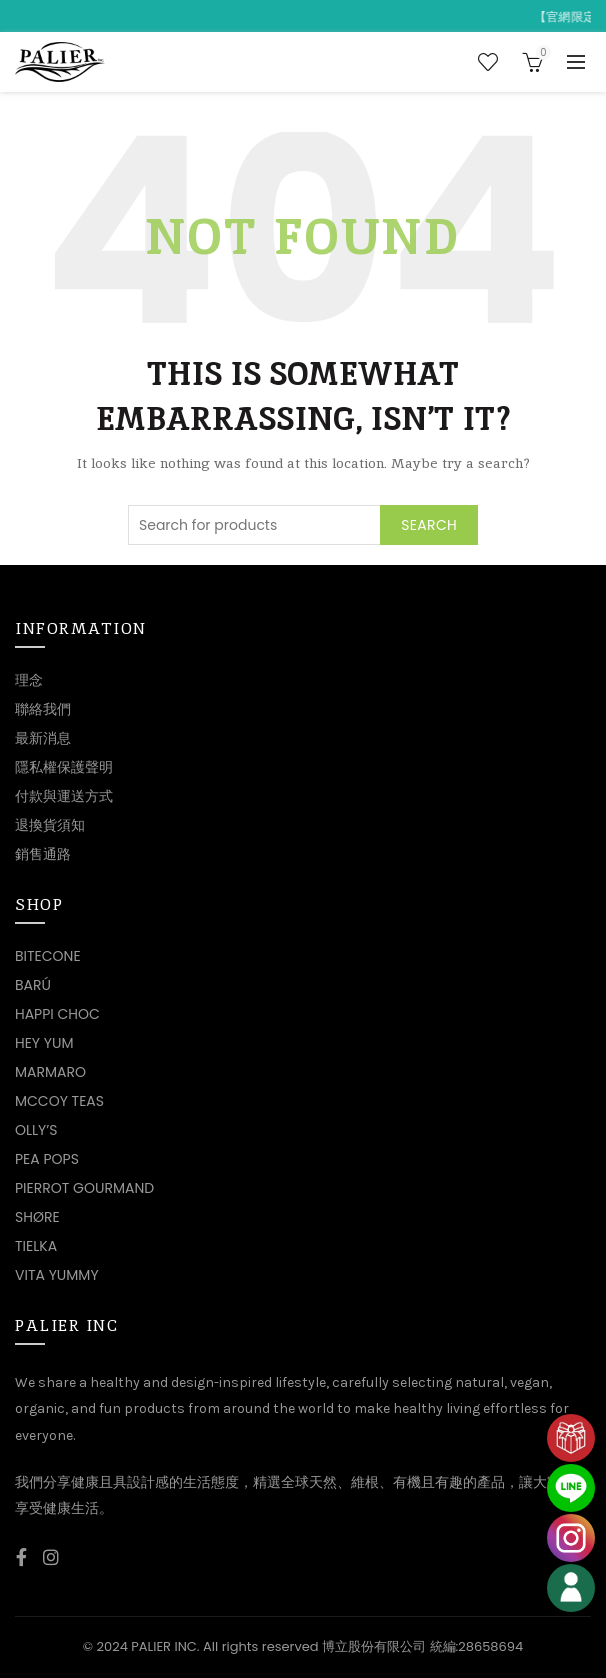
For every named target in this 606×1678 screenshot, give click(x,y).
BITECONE (48, 956)
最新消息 (43, 738)
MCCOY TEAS (59, 1101)
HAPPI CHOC (57, 1014)
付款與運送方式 (64, 796)
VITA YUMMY (57, 1275)
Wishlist (488, 62)
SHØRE (37, 1217)
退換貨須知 (50, 825)
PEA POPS (47, 1159)
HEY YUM (44, 1043)
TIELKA (36, 1246)
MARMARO (50, 1072)
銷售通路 (43, 854)
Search (429, 525)
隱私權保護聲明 (64, 767)
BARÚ (33, 985)
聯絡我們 (43, 709)
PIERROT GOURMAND (84, 1188)
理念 (29, 680)
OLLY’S (36, 1130)
